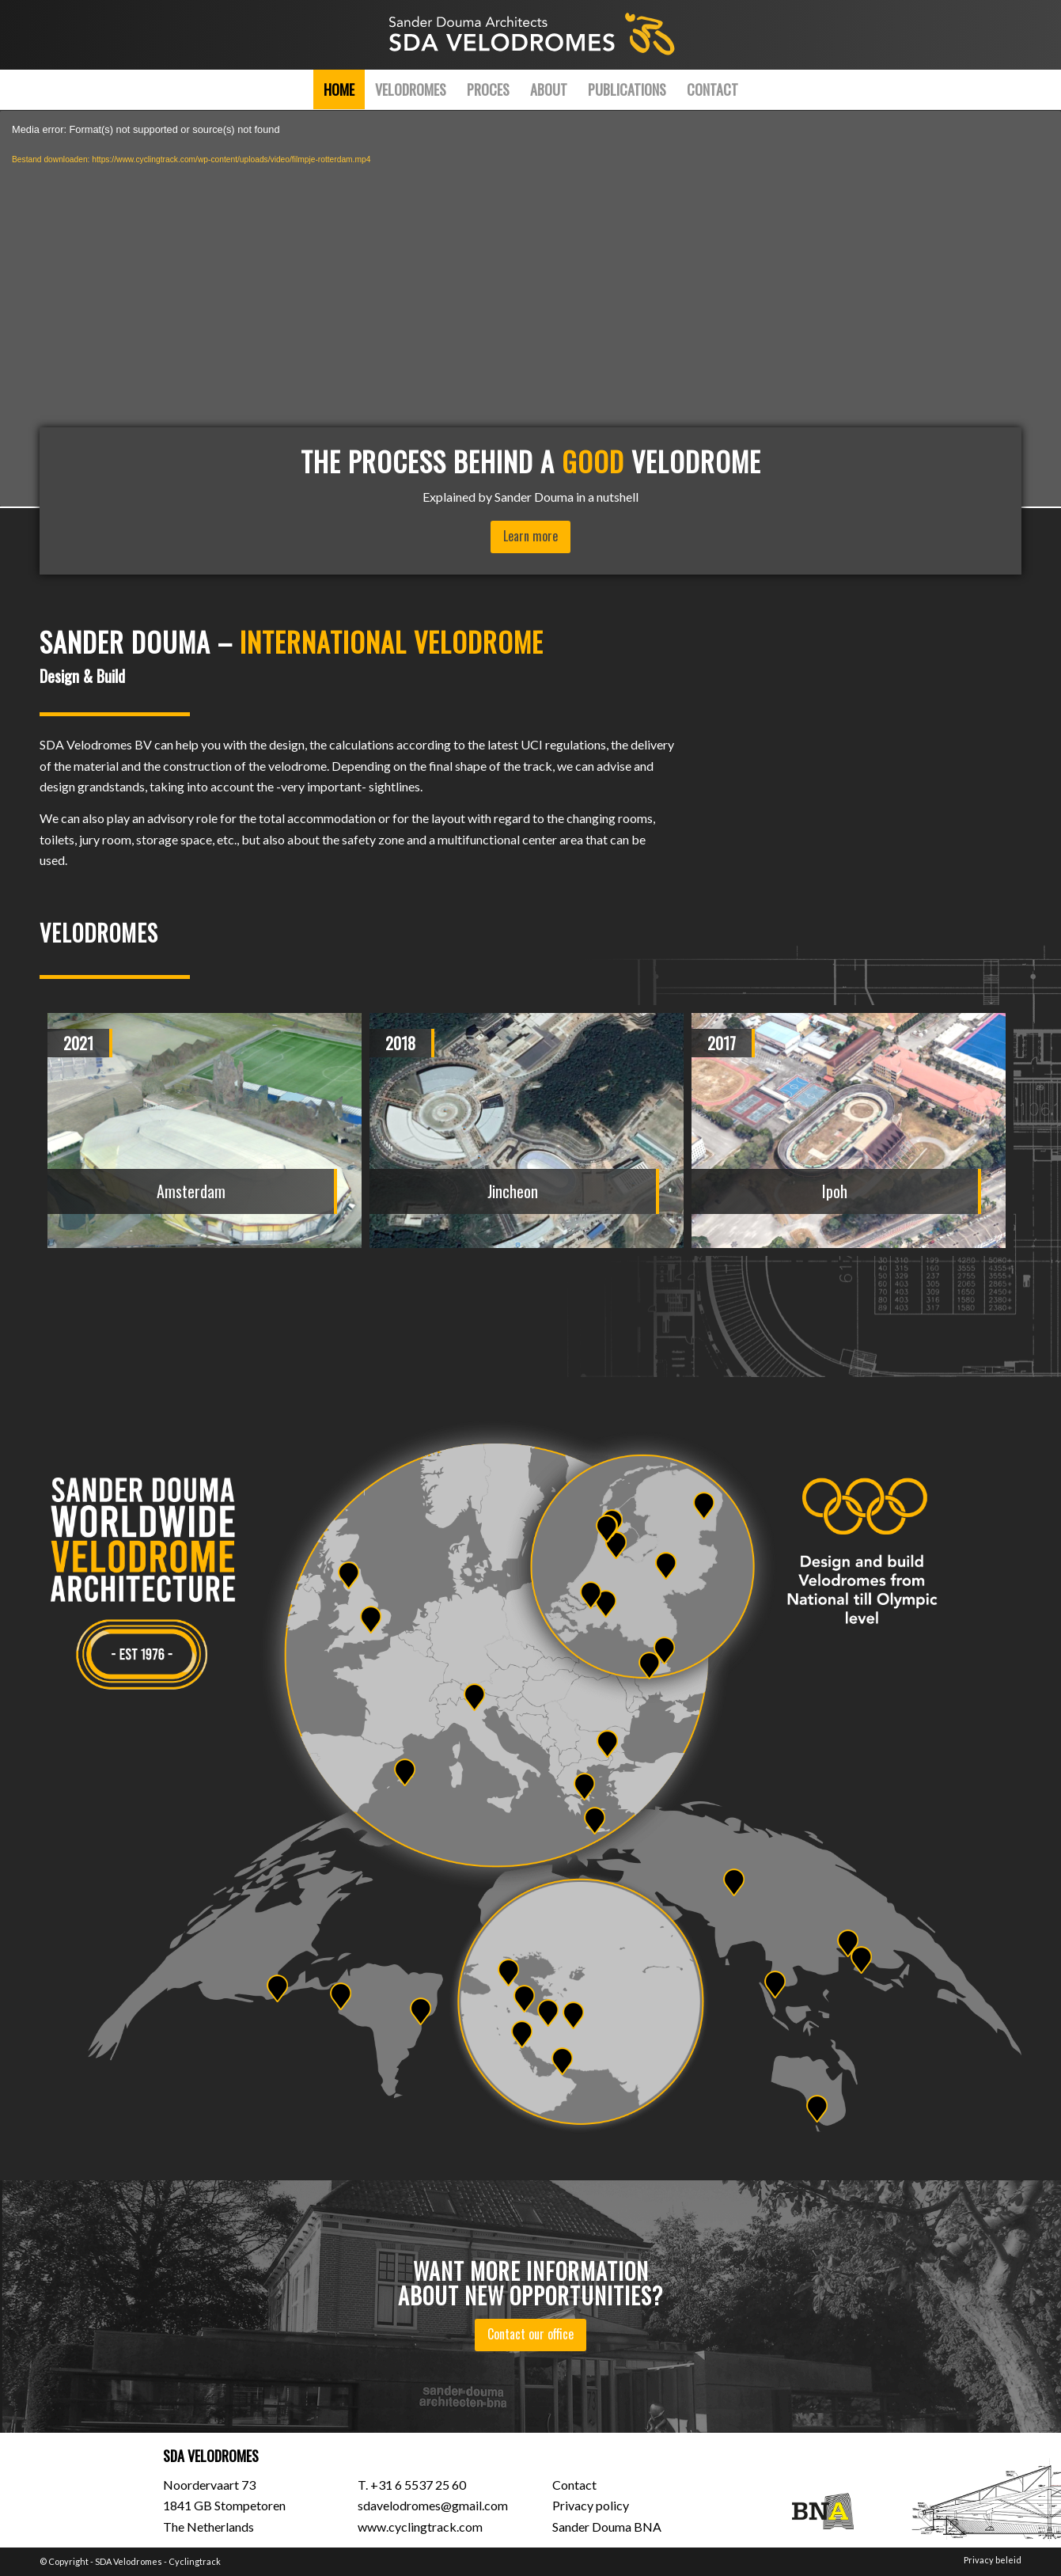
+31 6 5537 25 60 (418, 2484)
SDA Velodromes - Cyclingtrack (158, 2561)
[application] (530, 308)
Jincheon (512, 1191)
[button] (396, 1314)
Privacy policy (590, 2505)
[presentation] (83, 1037)
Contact (574, 2484)
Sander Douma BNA (606, 2526)
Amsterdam (191, 1191)
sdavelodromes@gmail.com (433, 2505)
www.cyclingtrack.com (420, 2526)
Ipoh (834, 1191)
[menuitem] (339, 89)
